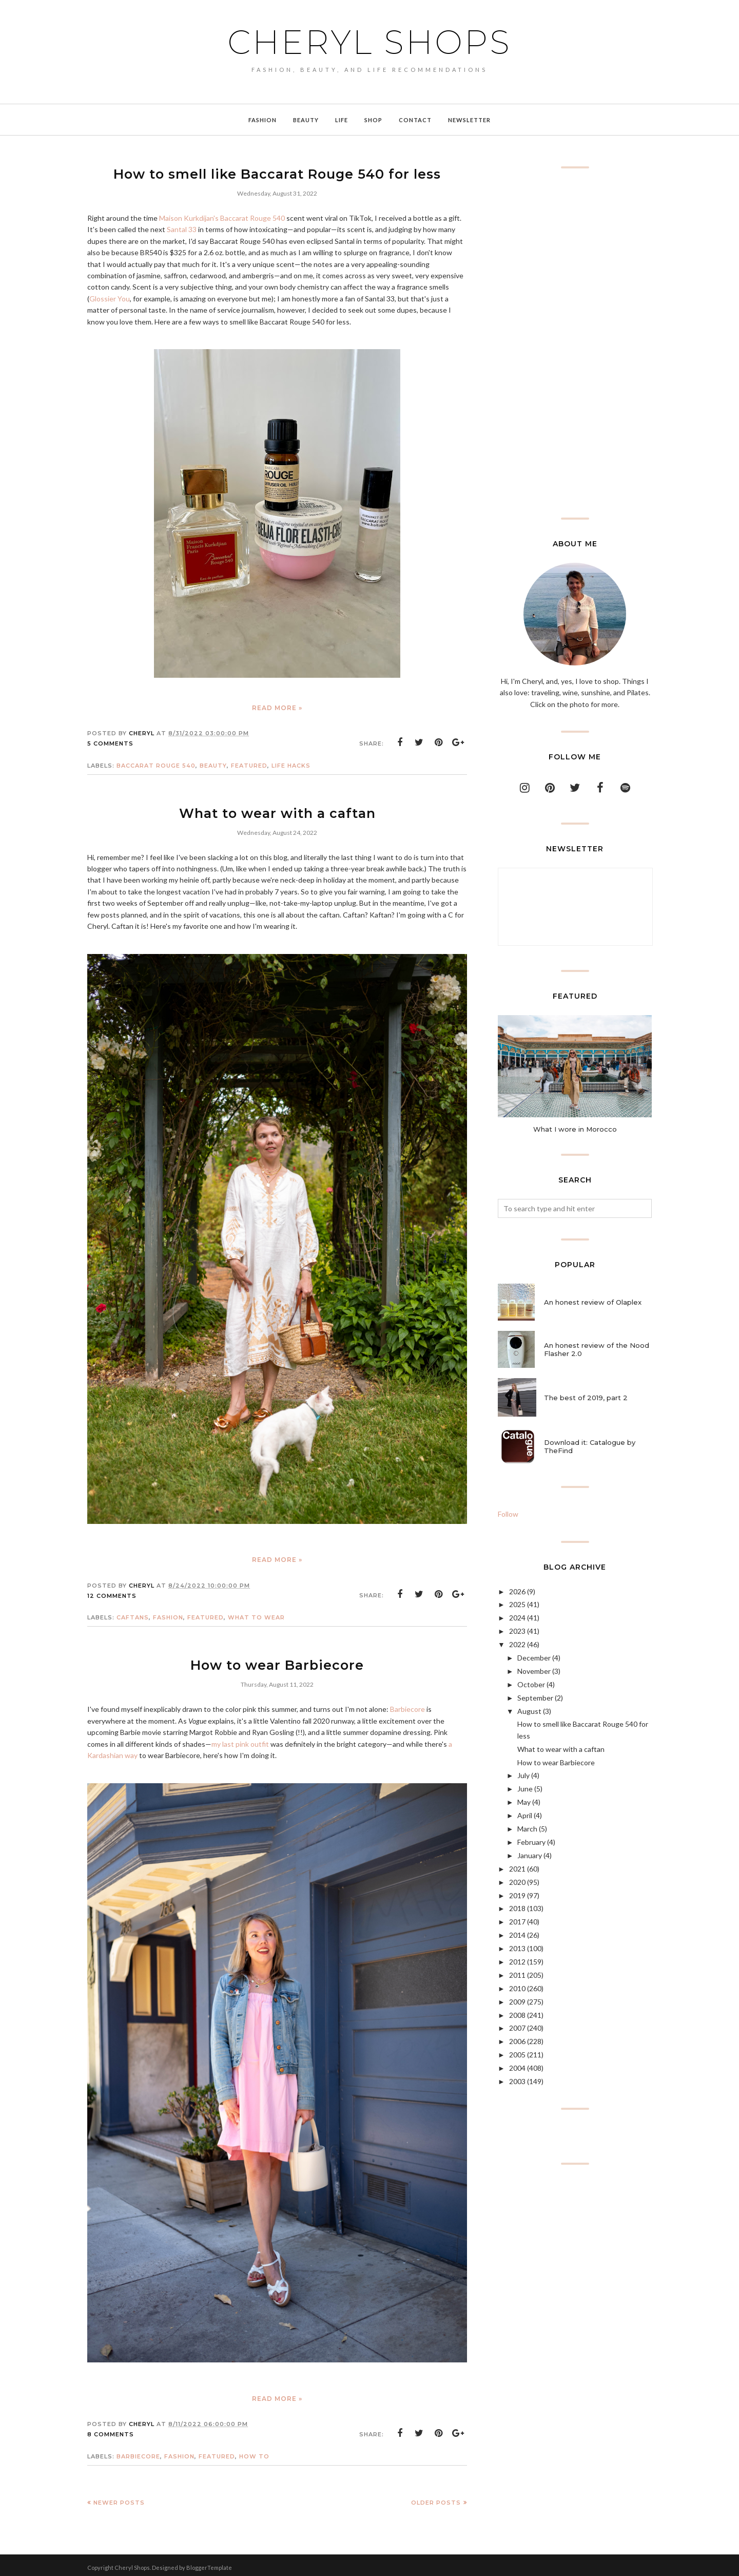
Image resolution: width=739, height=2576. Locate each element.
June (525, 1788)
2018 (517, 1908)
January (529, 1855)
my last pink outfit (240, 1739)
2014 (517, 1935)
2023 (517, 1631)
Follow (508, 1514)
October (531, 1684)
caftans (132, 1614)
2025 (517, 1604)
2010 (517, 1988)
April (524, 1815)
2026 (517, 1591)
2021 (517, 1868)
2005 (517, 2054)
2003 (517, 2081)
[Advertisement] (575, 343)
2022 (517, 1644)
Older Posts (436, 2498)
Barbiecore (407, 1704)
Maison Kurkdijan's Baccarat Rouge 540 (222, 216)
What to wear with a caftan (277, 811)
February (531, 1842)
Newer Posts (119, 2498)
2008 (517, 2015)
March (527, 1828)
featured (249, 764)
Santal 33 (182, 227)
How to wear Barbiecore (277, 1661)
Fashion (168, 1614)
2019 (517, 1895)
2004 (517, 2068)
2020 (517, 1882)
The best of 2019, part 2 (586, 1398)
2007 (517, 2028)
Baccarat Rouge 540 (156, 764)
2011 (517, 1975)
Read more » (277, 706)
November (534, 1671)
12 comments (112, 1592)
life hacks (290, 764)
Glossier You (109, 297)
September (535, 1697)
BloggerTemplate (209, 2563)
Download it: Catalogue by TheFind (589, 1446)
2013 (517, 1948)
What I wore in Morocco (575, 1129)
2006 (517, 2041)
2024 (517, 1617)
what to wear (256, 1614)
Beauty (213, 764)
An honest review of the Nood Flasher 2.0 (596, 1349)
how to (254, 2451)
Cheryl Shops (369, 42)
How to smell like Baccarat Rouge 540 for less (277, 173)
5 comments (110, 742)
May (524, 1802)
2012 (517, 1961)
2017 (517, 1921)
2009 (517, 2001)
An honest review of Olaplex (592, 1302)
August (529, 1711)
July (523, 1775)
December (534, 1657)
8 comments (110, 2429)
